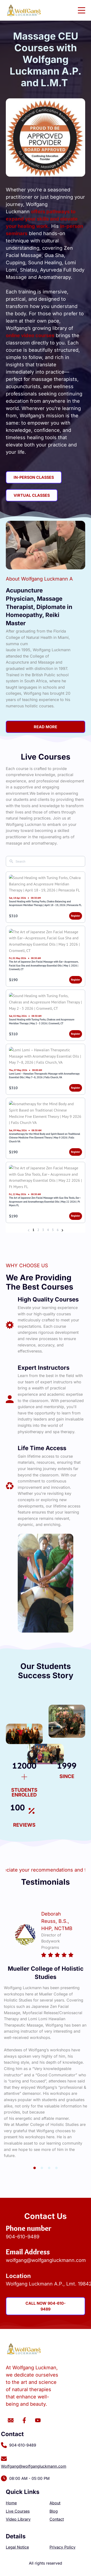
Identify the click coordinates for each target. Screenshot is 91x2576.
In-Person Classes (34, 477)
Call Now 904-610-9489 (45, 2306)
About (55, 2502)
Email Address (28, 2251)
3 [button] (49, 2168)
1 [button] (34, 2168)
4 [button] (56, 2168)
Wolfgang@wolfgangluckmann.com (33, 2466)
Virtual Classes (32, 495)
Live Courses (18, 2511)
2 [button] (42, 2168)
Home (11, 2502)
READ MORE (45, 726)
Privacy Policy (62, 2547)
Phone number (28, 2228)
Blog (54, 2511)
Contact (57, 2519)
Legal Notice (17, 2547)
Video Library (18, 2519)
